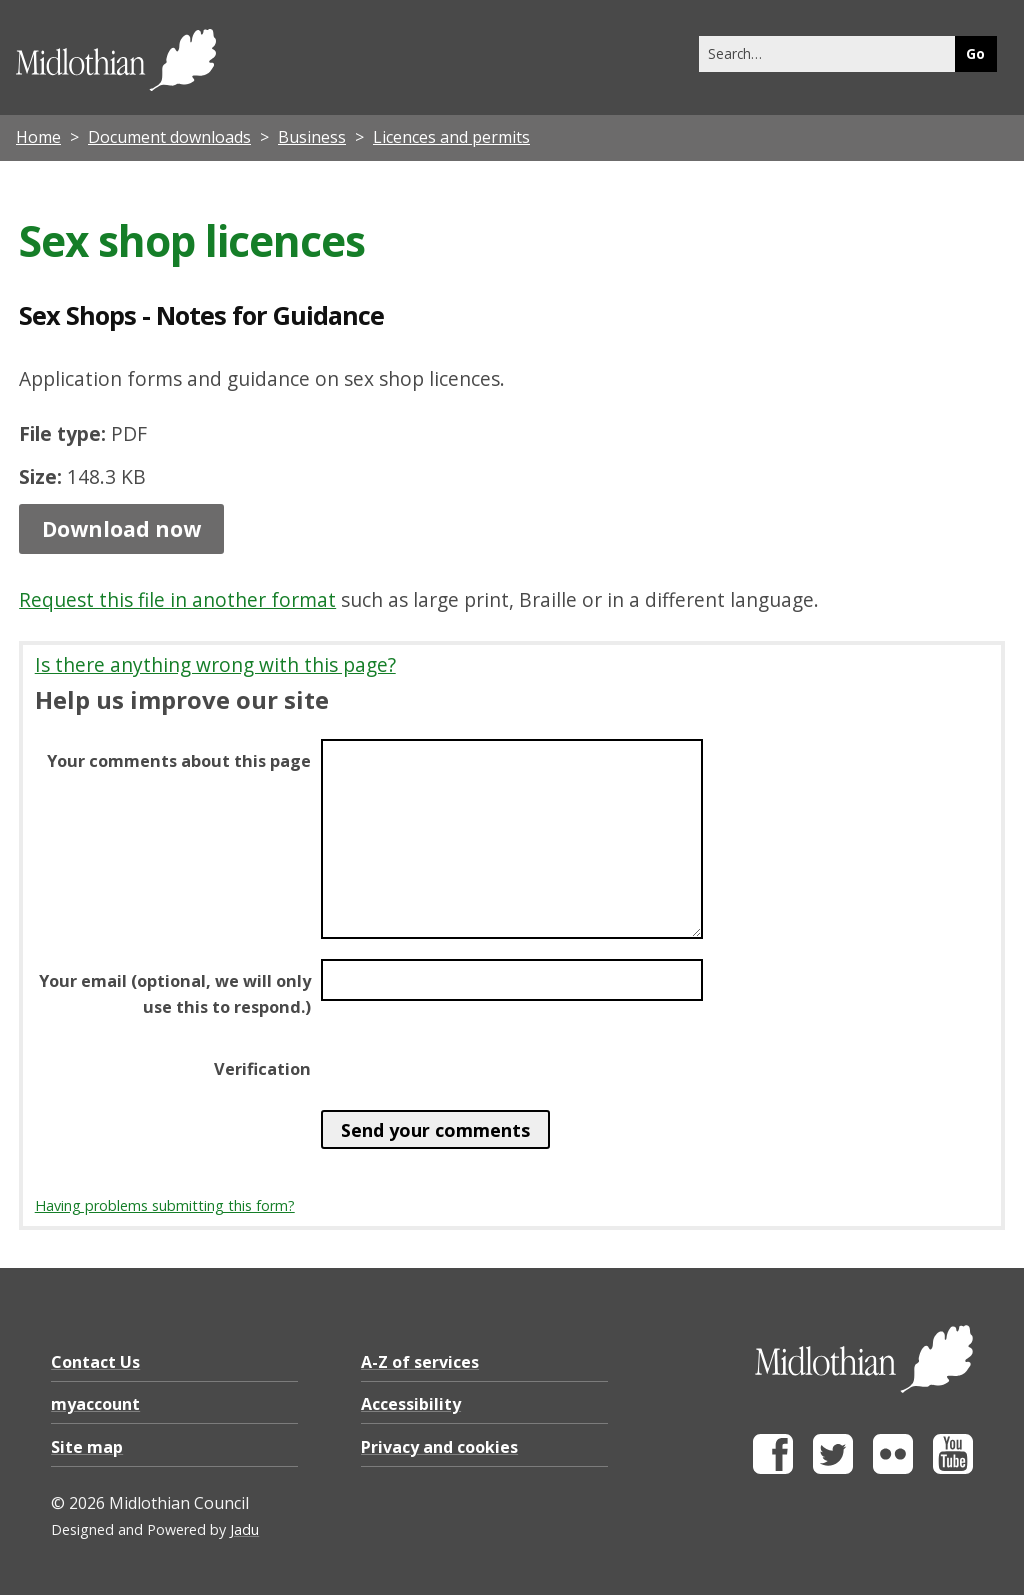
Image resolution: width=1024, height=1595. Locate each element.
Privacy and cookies (439, 1447)
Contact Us (95, 1362)
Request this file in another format (177, 599)
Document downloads (169, 137)
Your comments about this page (179, 761)
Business (312, 137)
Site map (87, 1447)
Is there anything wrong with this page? (215, 664)
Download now (121, 529)
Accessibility (411, 1404)
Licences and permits (451, 137)
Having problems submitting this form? (165, 1205)
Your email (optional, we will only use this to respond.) (175, 994)
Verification (262, 1069)
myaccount (95, 1404)
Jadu (244, 1529)
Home (38, 137)
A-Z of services (420, 1362)
